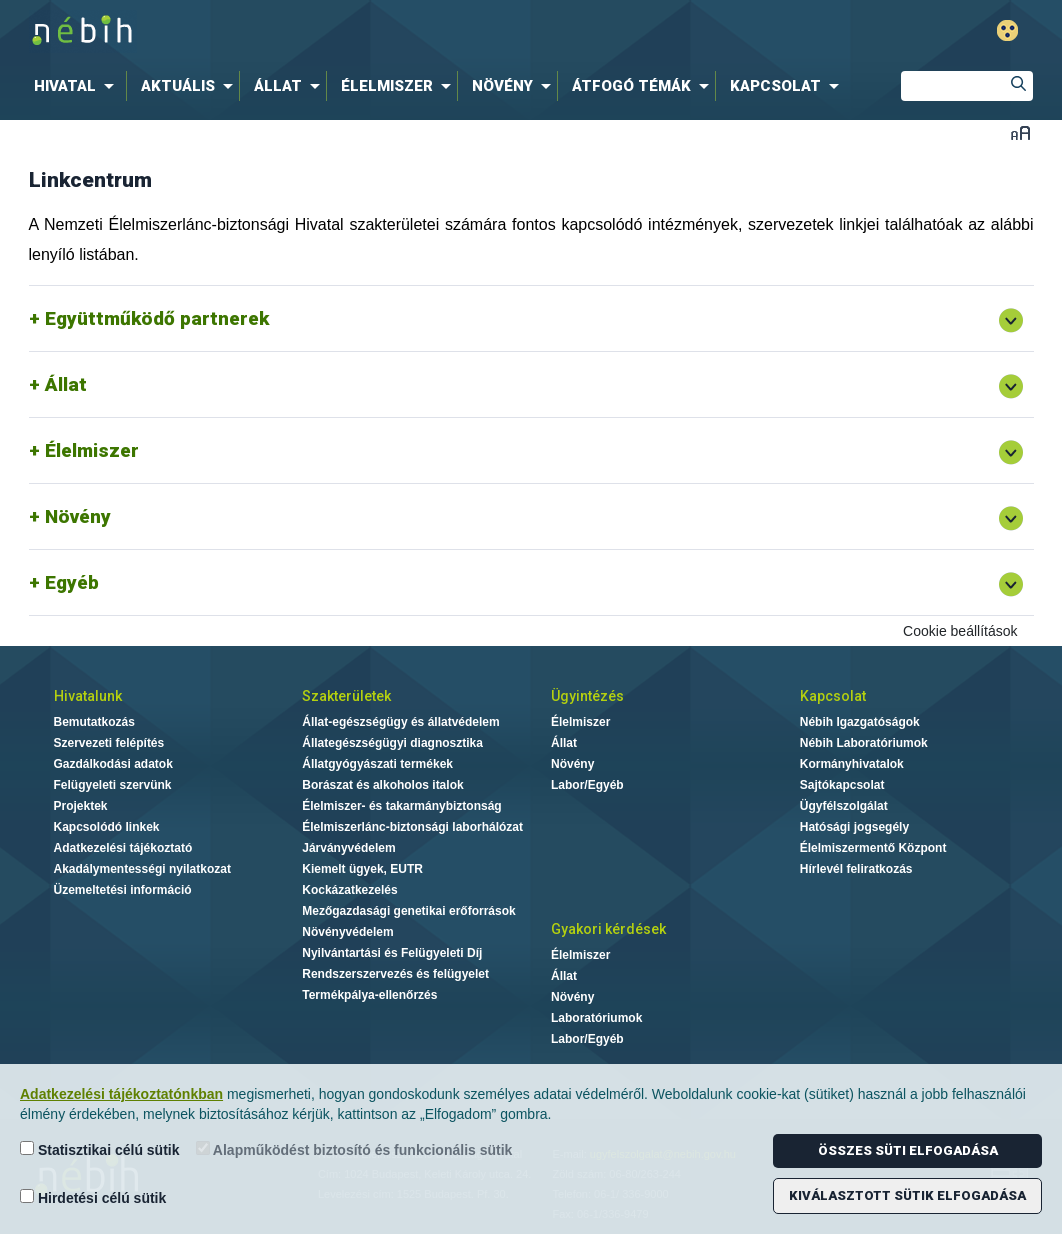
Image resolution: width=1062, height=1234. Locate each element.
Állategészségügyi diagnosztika (392, 743)
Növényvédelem (347, 932)
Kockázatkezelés (349, 890)
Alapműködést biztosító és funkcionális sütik (354, 1149)
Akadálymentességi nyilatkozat (142, 869)
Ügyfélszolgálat (844, 806)
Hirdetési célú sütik (93, 1197)
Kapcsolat (833, 696)
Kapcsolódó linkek (107, 827)
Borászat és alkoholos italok (382, 785)
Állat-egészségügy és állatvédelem (400, 722)
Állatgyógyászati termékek (377, 764)
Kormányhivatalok (852, 764)
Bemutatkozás (94, 722)
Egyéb (72, 582)
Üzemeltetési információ (123, 890)
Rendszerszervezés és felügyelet (395, 974)
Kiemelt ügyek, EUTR (362, 869)
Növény (78, 516)
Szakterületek (346, 696)
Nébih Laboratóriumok (864, 743)
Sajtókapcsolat (842, 785)
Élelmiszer (92, 450)
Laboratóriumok (596, 1018)
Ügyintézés (587, 696)
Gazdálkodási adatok (113, 764)
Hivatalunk (88, 696)
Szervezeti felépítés (109, 743)
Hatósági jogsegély (854, 827)
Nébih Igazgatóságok (860, 722)
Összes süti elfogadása (908, 1150)
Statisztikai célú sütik (100, 1149)
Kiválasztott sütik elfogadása (907, 1195)
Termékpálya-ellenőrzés (369, 995)
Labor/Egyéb (587, 785)
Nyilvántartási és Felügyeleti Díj (392, 953)
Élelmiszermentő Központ (873, 848)
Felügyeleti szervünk (113, 785)
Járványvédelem (348, 848)
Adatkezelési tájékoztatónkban (121, 1094)
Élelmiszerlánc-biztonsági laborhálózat (412, 827)
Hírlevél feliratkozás (856, 869)
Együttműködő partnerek (157, 318)
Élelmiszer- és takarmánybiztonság (401, 806)
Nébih (318, 31)
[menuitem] (78, 86)
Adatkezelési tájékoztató (123, 848)
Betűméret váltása (1020, 132)
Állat (66, 384)
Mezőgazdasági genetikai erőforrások (408, 911)
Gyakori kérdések (608, 929)
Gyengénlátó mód (1007, 30)
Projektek (81, 806)
